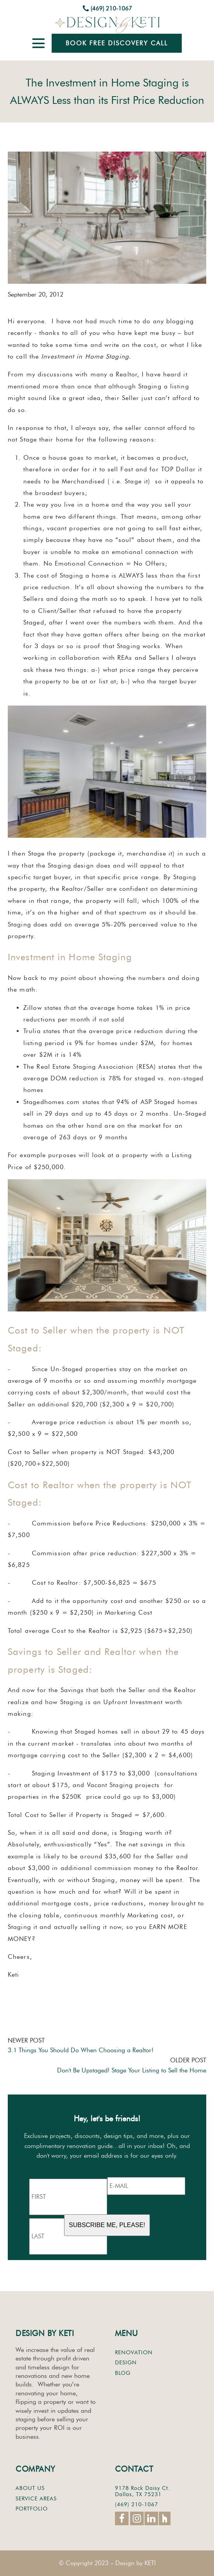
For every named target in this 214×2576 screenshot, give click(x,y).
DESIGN (126, 2363)
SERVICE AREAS (36, 2499)
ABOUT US (30, 2488)
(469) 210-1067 (111, 8)
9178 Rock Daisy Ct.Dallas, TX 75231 (142, 2491)
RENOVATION (134, 2352)
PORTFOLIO (32, 2509)
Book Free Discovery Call (117, 43)
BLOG (122, 2373)
